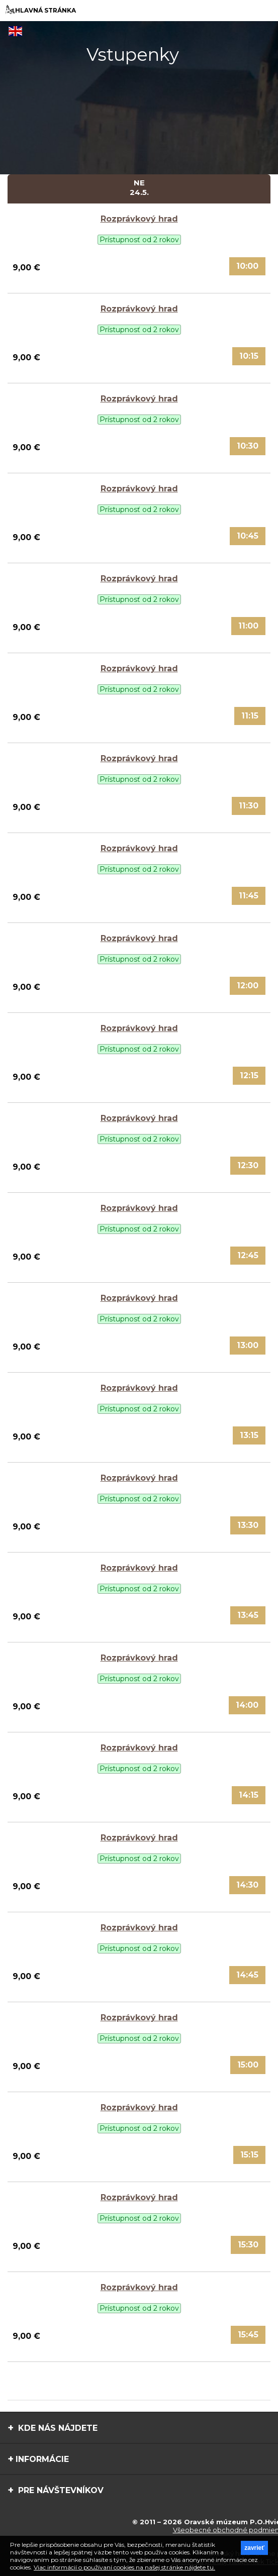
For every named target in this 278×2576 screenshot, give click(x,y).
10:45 (247, 536)
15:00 (247, 2065)
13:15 (249, 1435)
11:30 (248, 805)
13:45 (247, 1615)
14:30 (247, 1885)
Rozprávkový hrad (139, 219)
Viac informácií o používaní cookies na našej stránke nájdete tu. (124, 2567)
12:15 (249, 1075)
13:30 (247, 1525)
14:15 (248, 1795)
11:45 (248, 895)
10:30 (247, 446)
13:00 (247, 1345)
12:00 (247, 985)
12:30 (247, 1165)
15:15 (249, 2154)
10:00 (247, 266)
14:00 (247, 1705)
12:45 (247, 1255)
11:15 (249, 715)
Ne (139, 187)
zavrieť (254, 2547)
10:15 (248, 356)
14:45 (247, 1975)
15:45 (248, 2334)
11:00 (248, 626)
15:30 (248, 2244)
